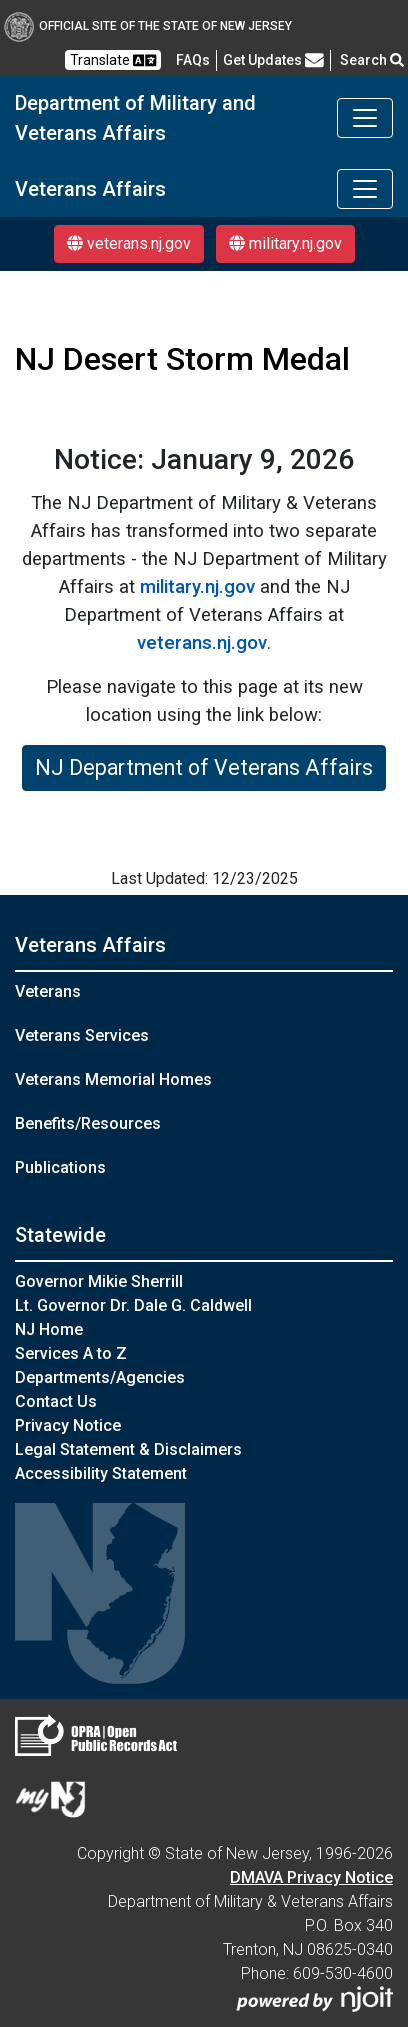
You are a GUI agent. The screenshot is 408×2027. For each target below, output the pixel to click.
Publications (60, 1167)
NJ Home (49, 1329)
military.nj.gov (285, 243)
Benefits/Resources (88, 1123)
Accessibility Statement (101, 1473)
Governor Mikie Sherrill (99, 1281)
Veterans (48, 991)
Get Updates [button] (273, 60)
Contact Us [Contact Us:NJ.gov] (56, 1401)
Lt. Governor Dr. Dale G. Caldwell (133, 1305)
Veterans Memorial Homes (113, 1079)
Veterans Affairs (90, 189)
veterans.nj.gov (129, 243)
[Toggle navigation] (365, 118)
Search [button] (372, 60)
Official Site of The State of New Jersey (148, 26)
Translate (113, 60)
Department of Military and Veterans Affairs (135, 118)
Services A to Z (71, 1353)
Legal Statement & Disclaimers (128, 1449)
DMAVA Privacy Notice (311, 1877)
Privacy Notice (68, 1425)
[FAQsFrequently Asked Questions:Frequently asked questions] (193, 60)
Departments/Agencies (100, 1377)
